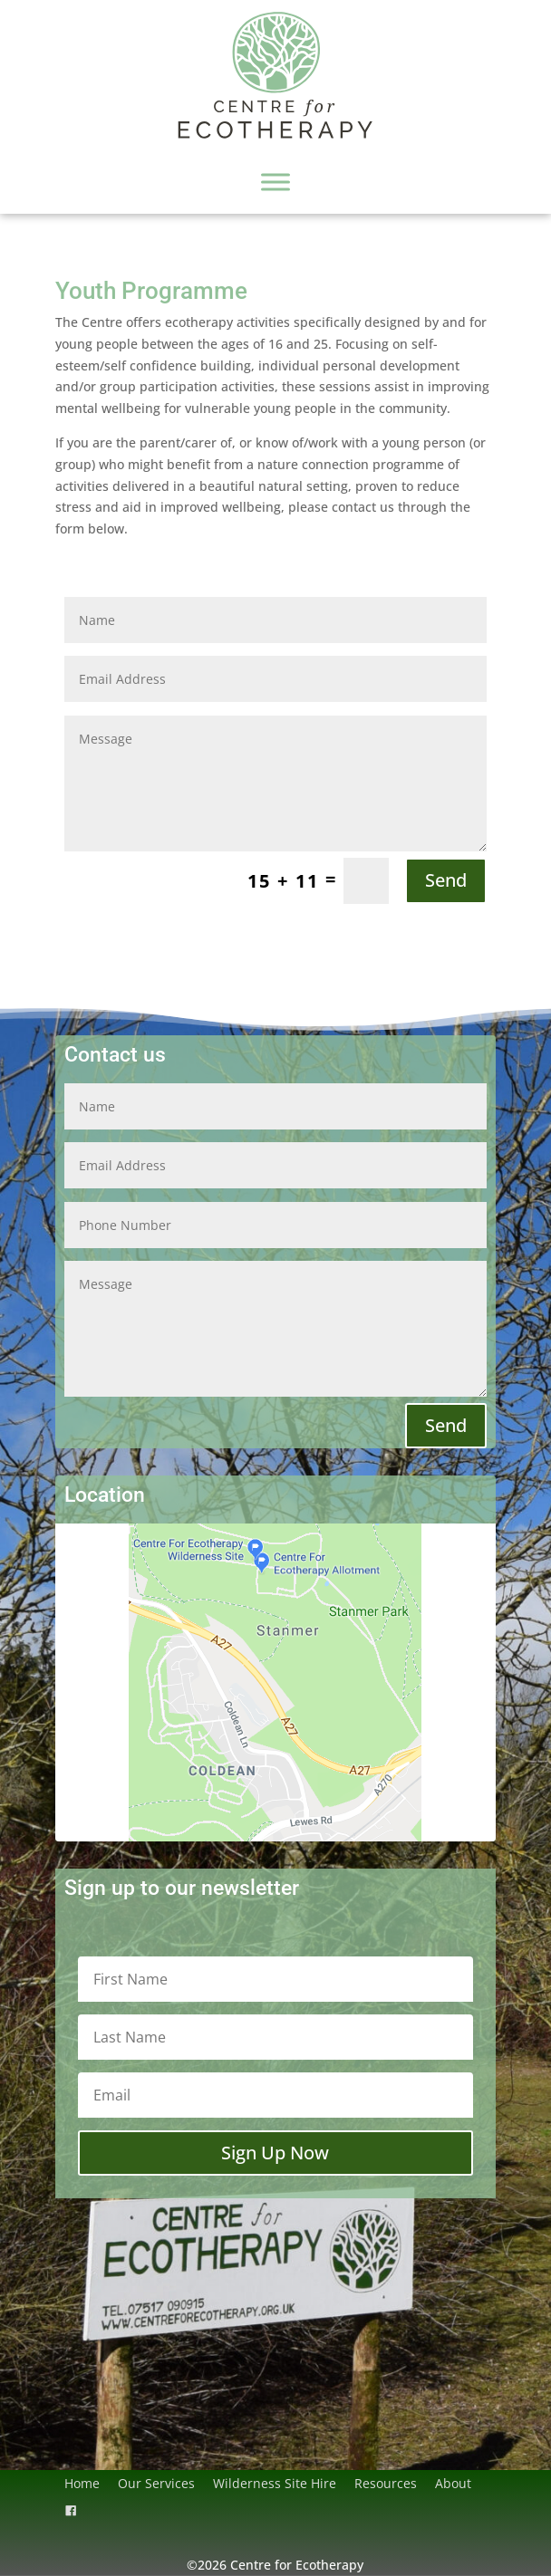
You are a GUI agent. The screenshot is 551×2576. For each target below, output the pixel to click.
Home (82, 2483)
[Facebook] (70, 2510)
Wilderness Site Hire (274, 2483)
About (453, 2483)
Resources (385, 2483)
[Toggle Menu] (275, 181)
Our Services (156, 2483)
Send (446, 880)
